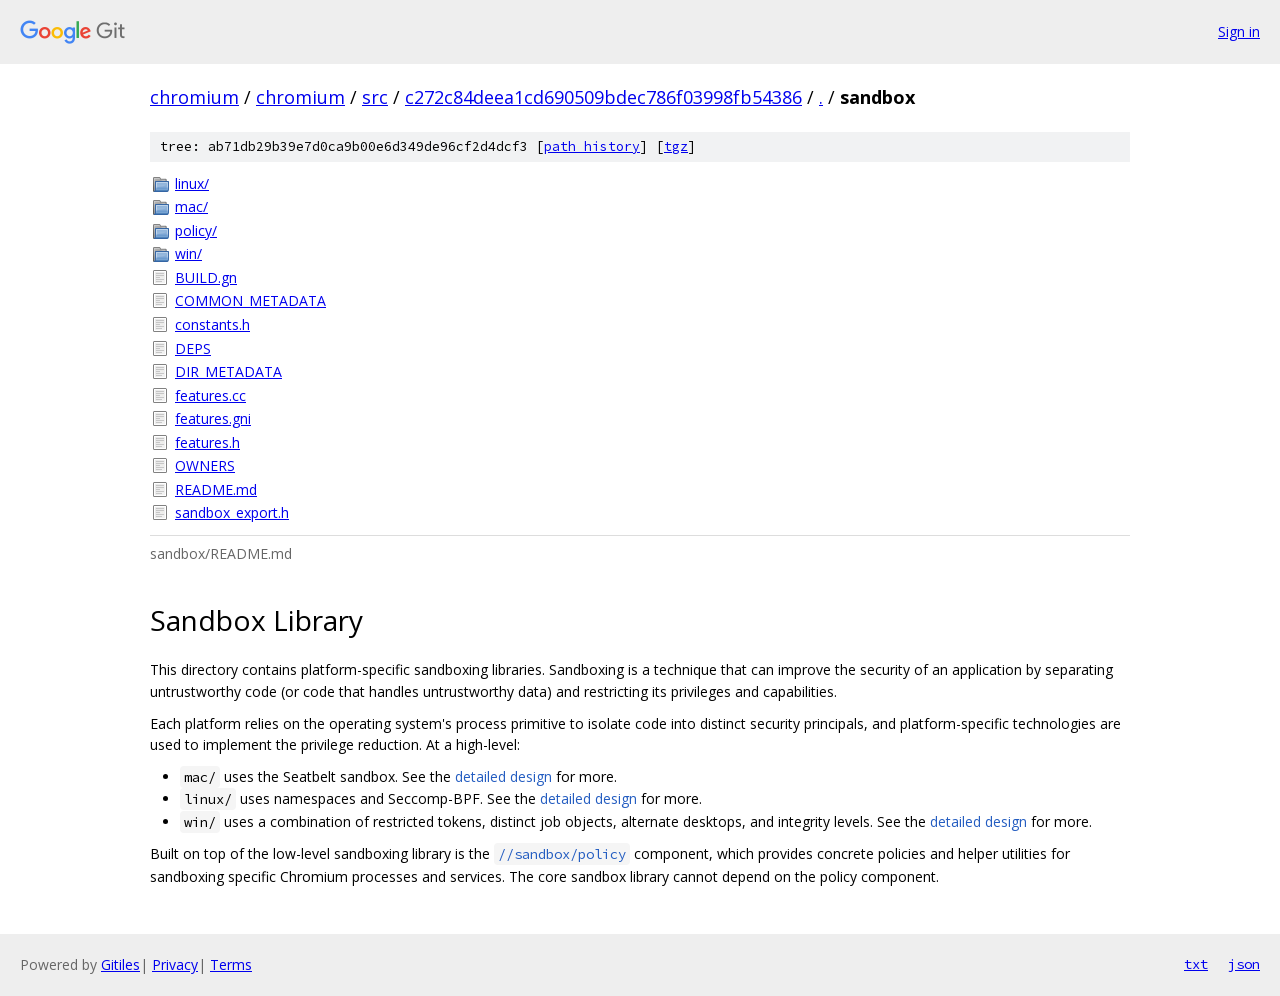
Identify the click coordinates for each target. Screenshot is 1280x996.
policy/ (196, 230)
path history (592, 146)
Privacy (175, 964)
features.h (207, 442)
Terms (231, 964)
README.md (216, 489)
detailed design (503, 776)
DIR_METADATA (228, 371)
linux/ (192, 183)
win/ (188, 253)
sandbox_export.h (232, 512)
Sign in (1239, 31)
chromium (194, 97)
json (1244, 964)
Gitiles (120, 964)
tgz (676, 146)
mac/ (191, 206)
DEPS (193, 348)
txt (1196, 964)
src (375, 97)
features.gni (213, 418)
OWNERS (205, 465)
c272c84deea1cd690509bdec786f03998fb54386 (603, 97)
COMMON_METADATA (250, 300)
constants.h (212, 324)
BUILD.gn (206, 277)
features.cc (210, 395)
